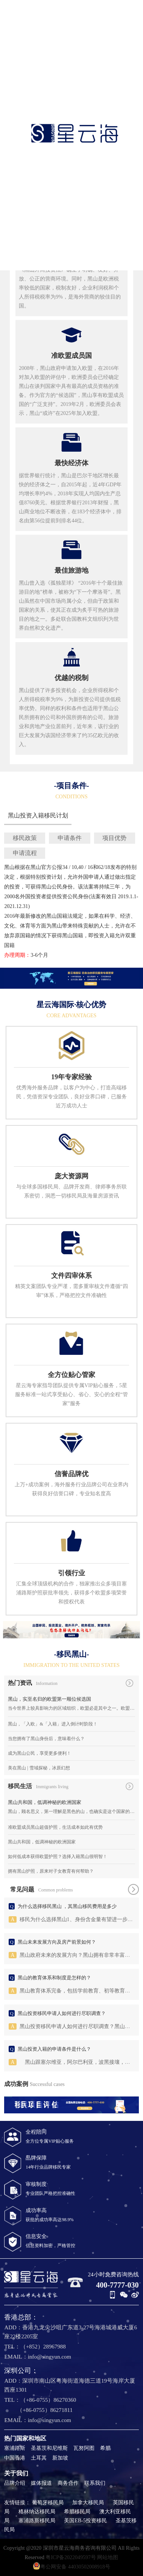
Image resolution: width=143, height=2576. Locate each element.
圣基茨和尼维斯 (49, 2448)
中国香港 (14, 2458)
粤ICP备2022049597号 (71, 2557)
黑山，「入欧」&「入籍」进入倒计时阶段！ (52, 1724)
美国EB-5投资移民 (85, 2520)
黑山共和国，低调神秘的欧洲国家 (44, 1802)
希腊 (105, 2448)
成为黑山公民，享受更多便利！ (39, 1753)
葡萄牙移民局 (48, 2502)
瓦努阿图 (83, 2448)
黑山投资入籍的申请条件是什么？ (54, 2049)
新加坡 (60, 2458)
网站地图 (107, 2557)
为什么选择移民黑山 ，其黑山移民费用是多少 (67, 1906)
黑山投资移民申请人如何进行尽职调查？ (62, 2013)
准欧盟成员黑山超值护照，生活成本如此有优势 (55, 1827)
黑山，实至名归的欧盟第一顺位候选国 (49, 1699)
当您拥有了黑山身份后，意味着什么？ (46, 1738)
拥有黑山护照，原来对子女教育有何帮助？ (51, 1871)
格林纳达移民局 (36, 2511)
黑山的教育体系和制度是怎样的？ (54, 1977)
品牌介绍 (14, 2483)
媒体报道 (41, 2483)
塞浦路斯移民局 (36, 2520)
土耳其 (39, 2458)
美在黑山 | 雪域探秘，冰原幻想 (39, 1768)
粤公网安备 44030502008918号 (71, 2566)
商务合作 (68, 2483)
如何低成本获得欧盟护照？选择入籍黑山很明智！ (57, 1856)
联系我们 (94, 2483)
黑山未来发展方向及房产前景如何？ (57, 1942)
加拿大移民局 (88, 2502)
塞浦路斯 (14, 2448)
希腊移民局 (77, 2511)
